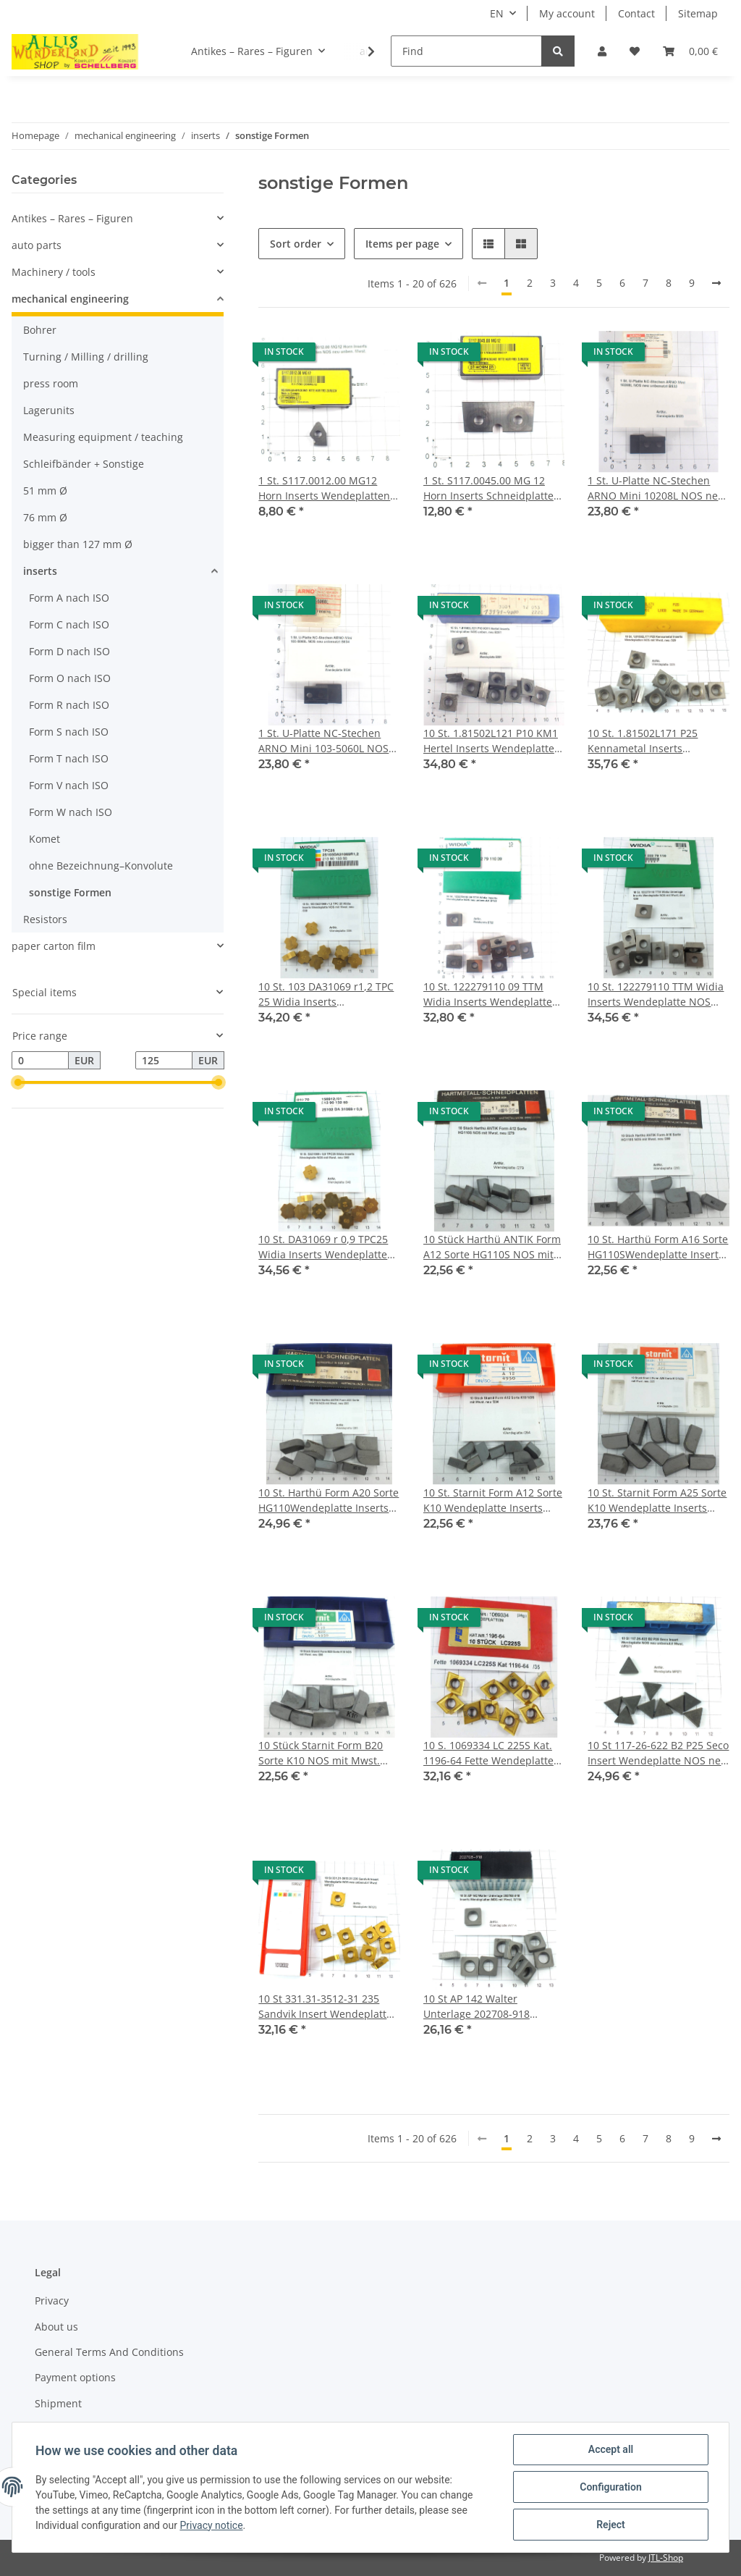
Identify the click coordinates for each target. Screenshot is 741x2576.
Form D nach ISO (69, 651)
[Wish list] (634, 51)
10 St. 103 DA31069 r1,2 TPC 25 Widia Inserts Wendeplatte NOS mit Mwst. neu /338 (327, 994)
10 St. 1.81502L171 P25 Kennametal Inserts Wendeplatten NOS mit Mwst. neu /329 (644, 741)
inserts (40, 571)
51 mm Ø (45, 490)
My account (567, 13)
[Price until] (163, 1060)
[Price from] (40, 1060)
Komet (44, 839)
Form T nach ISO (69, 758)
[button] (602, 51)
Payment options (75, 2377)
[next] (716, 283)
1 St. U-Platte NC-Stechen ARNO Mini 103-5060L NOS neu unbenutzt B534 (323, 741)
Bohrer (39, 330)
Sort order (295, 244)
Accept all (610, 2449)
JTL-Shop (665, 2557)
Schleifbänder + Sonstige (83, 464)
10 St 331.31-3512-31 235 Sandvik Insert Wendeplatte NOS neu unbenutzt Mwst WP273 (325, 2006)
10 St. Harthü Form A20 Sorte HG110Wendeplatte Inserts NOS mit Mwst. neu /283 (328, 1500)
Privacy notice (210, 2525)
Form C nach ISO (69, 624)
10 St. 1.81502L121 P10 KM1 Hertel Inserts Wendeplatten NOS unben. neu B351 (492, 741)
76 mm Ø (45, 517)
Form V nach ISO (69, 785)
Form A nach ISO (69, 598)
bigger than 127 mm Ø (77, 544)
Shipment (58, 2403)
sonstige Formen (70, 892)
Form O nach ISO (70, 678)
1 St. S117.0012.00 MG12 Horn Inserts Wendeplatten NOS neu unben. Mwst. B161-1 (324, 488)
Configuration (610, 2487)
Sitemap (698, 13)
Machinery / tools (54, 272)
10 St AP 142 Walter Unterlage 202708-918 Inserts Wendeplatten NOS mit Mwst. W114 (488, 2006)
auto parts (37, 245)
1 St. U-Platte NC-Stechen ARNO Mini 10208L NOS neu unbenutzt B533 (656, 488)
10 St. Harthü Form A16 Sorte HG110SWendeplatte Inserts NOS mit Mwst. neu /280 (658, 1247)
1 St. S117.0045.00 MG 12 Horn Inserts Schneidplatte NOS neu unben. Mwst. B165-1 (488, 488)
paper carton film (54, 946)
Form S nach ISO (69, 731)
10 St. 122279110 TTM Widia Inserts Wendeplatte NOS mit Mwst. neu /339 (656, 994)
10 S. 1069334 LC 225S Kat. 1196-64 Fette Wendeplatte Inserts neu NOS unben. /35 (491, 1753)
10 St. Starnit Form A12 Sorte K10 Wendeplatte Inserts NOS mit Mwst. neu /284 (492, 1500)
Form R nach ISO (69, 705)
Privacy (52, 2300)
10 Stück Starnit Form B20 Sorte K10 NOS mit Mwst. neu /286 (320, 1753)
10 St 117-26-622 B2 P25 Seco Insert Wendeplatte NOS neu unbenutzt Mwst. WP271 (658, 1753)
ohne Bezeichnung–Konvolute (101, 865)
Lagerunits (49, 410)
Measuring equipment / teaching (103, 437)
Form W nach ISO (70, 812)
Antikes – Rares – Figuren (72, 218)
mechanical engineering (70, 299)
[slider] (17, 1083)
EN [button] (497, 13)
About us (56, 2326)
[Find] (466, 51)
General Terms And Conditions (109, 2352)
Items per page (402, 244)
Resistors (45, 919)
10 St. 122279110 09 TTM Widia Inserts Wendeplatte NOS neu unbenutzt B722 (487, 994)
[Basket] (690, 51)
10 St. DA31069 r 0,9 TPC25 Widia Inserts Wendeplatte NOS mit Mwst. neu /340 (323, 1247)
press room (50, 383)
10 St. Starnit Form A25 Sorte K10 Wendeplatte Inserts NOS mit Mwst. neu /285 (657, 1500)
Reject (610, 2524)
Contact (636, 13)
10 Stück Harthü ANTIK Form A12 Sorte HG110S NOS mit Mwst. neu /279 (492, 1247)
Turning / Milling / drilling (85, 356)
